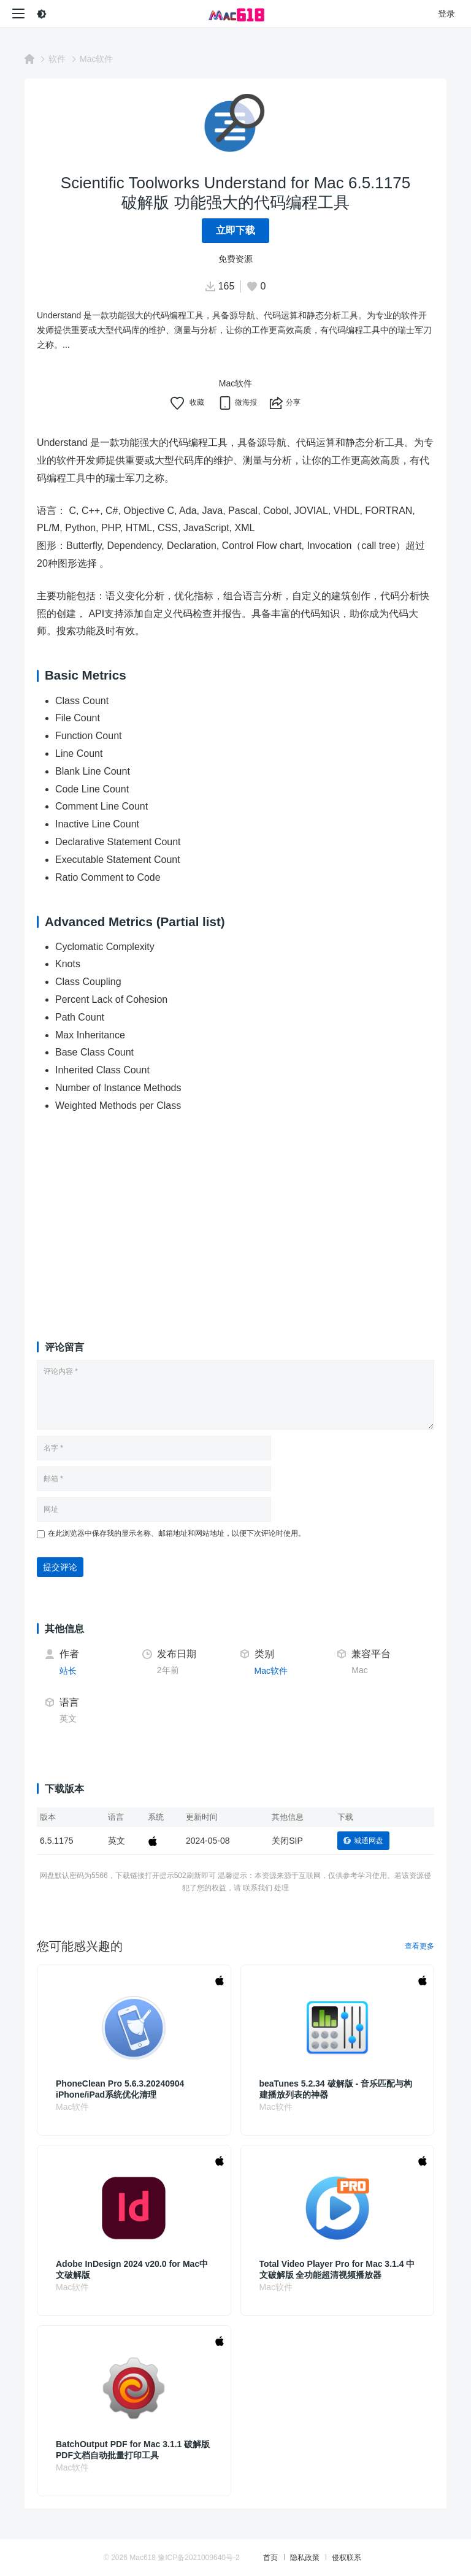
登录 (446, 13)
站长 (68, 1671)
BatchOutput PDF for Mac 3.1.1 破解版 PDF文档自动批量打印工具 (133, 2449)
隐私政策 (305, 2557)
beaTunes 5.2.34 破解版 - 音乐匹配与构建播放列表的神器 (335, 2089)
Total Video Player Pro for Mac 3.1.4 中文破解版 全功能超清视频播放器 (337, 2269)
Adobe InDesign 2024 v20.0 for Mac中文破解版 (132, 2269)
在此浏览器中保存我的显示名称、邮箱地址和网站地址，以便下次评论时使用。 (176, 1533)
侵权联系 (346, 2557)
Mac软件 (96, 59)
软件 (57, 59)
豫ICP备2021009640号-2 (198, 2557)
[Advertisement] (235, 1215)
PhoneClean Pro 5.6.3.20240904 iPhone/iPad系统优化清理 (120, 2089)
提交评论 (60, 1567)
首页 (270, 2557)
